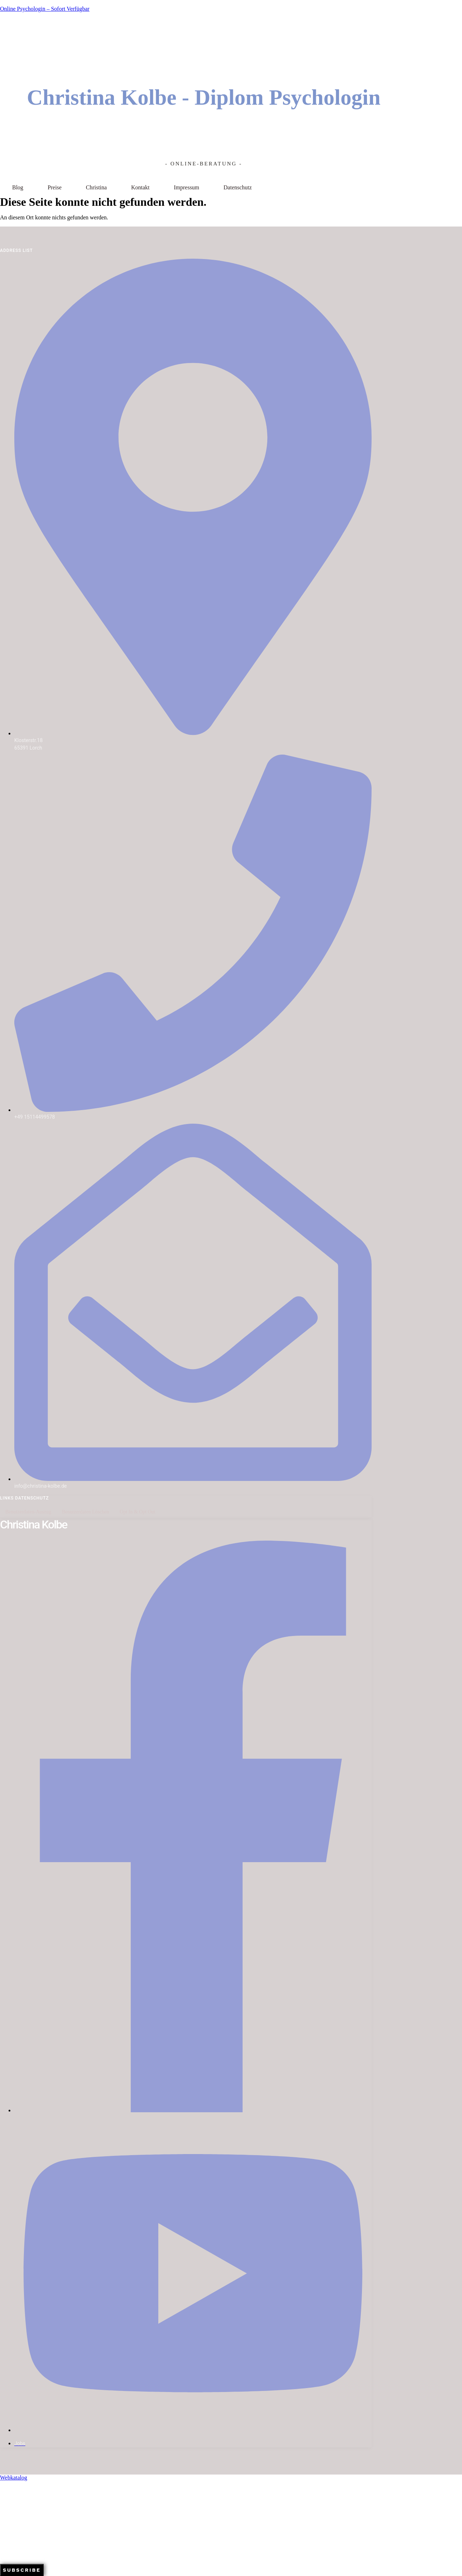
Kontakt (140, 187)
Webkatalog (13, 2478)
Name (7, 2537)
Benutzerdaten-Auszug (28, 1512)
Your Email (12, 2522)
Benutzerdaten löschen (85, 1512)
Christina (96, 187)
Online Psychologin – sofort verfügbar (44, 9)
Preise (54, 187)
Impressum (186, 187)
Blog (17, 187)
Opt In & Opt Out (137, 1512)
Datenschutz (238, 187)
